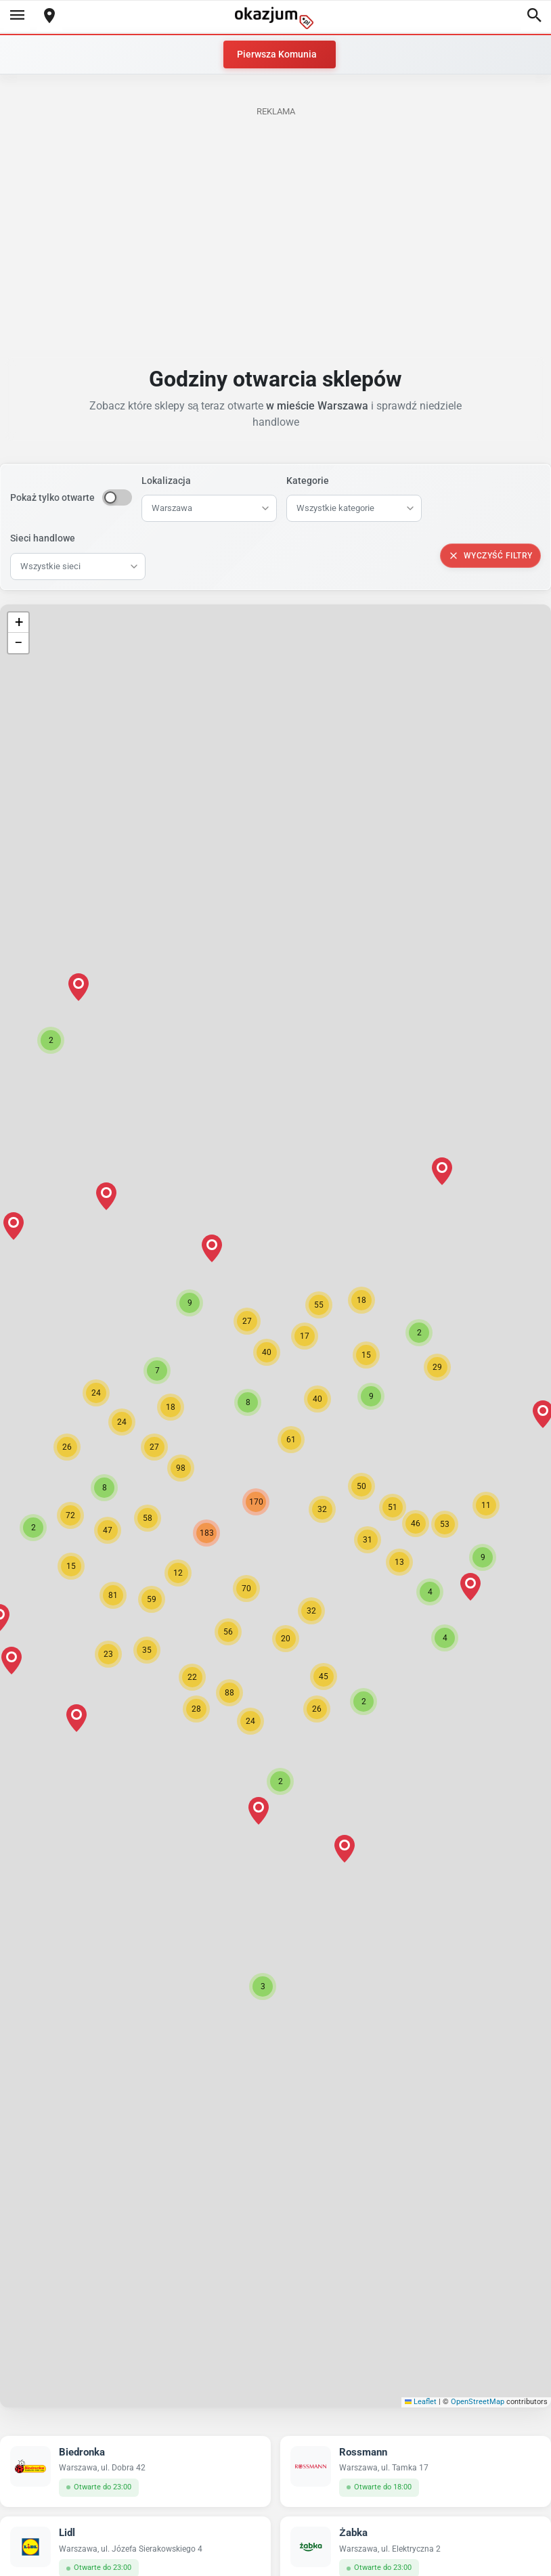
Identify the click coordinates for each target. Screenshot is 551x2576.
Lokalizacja (166, 480)
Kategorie (307, 480)
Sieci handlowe (42, 538)
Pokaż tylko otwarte (52, 497)
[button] (322, 1509)
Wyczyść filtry (490, 555)
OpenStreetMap (477, 2401)
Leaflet (421, 2401)
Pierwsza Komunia (277, 54)
